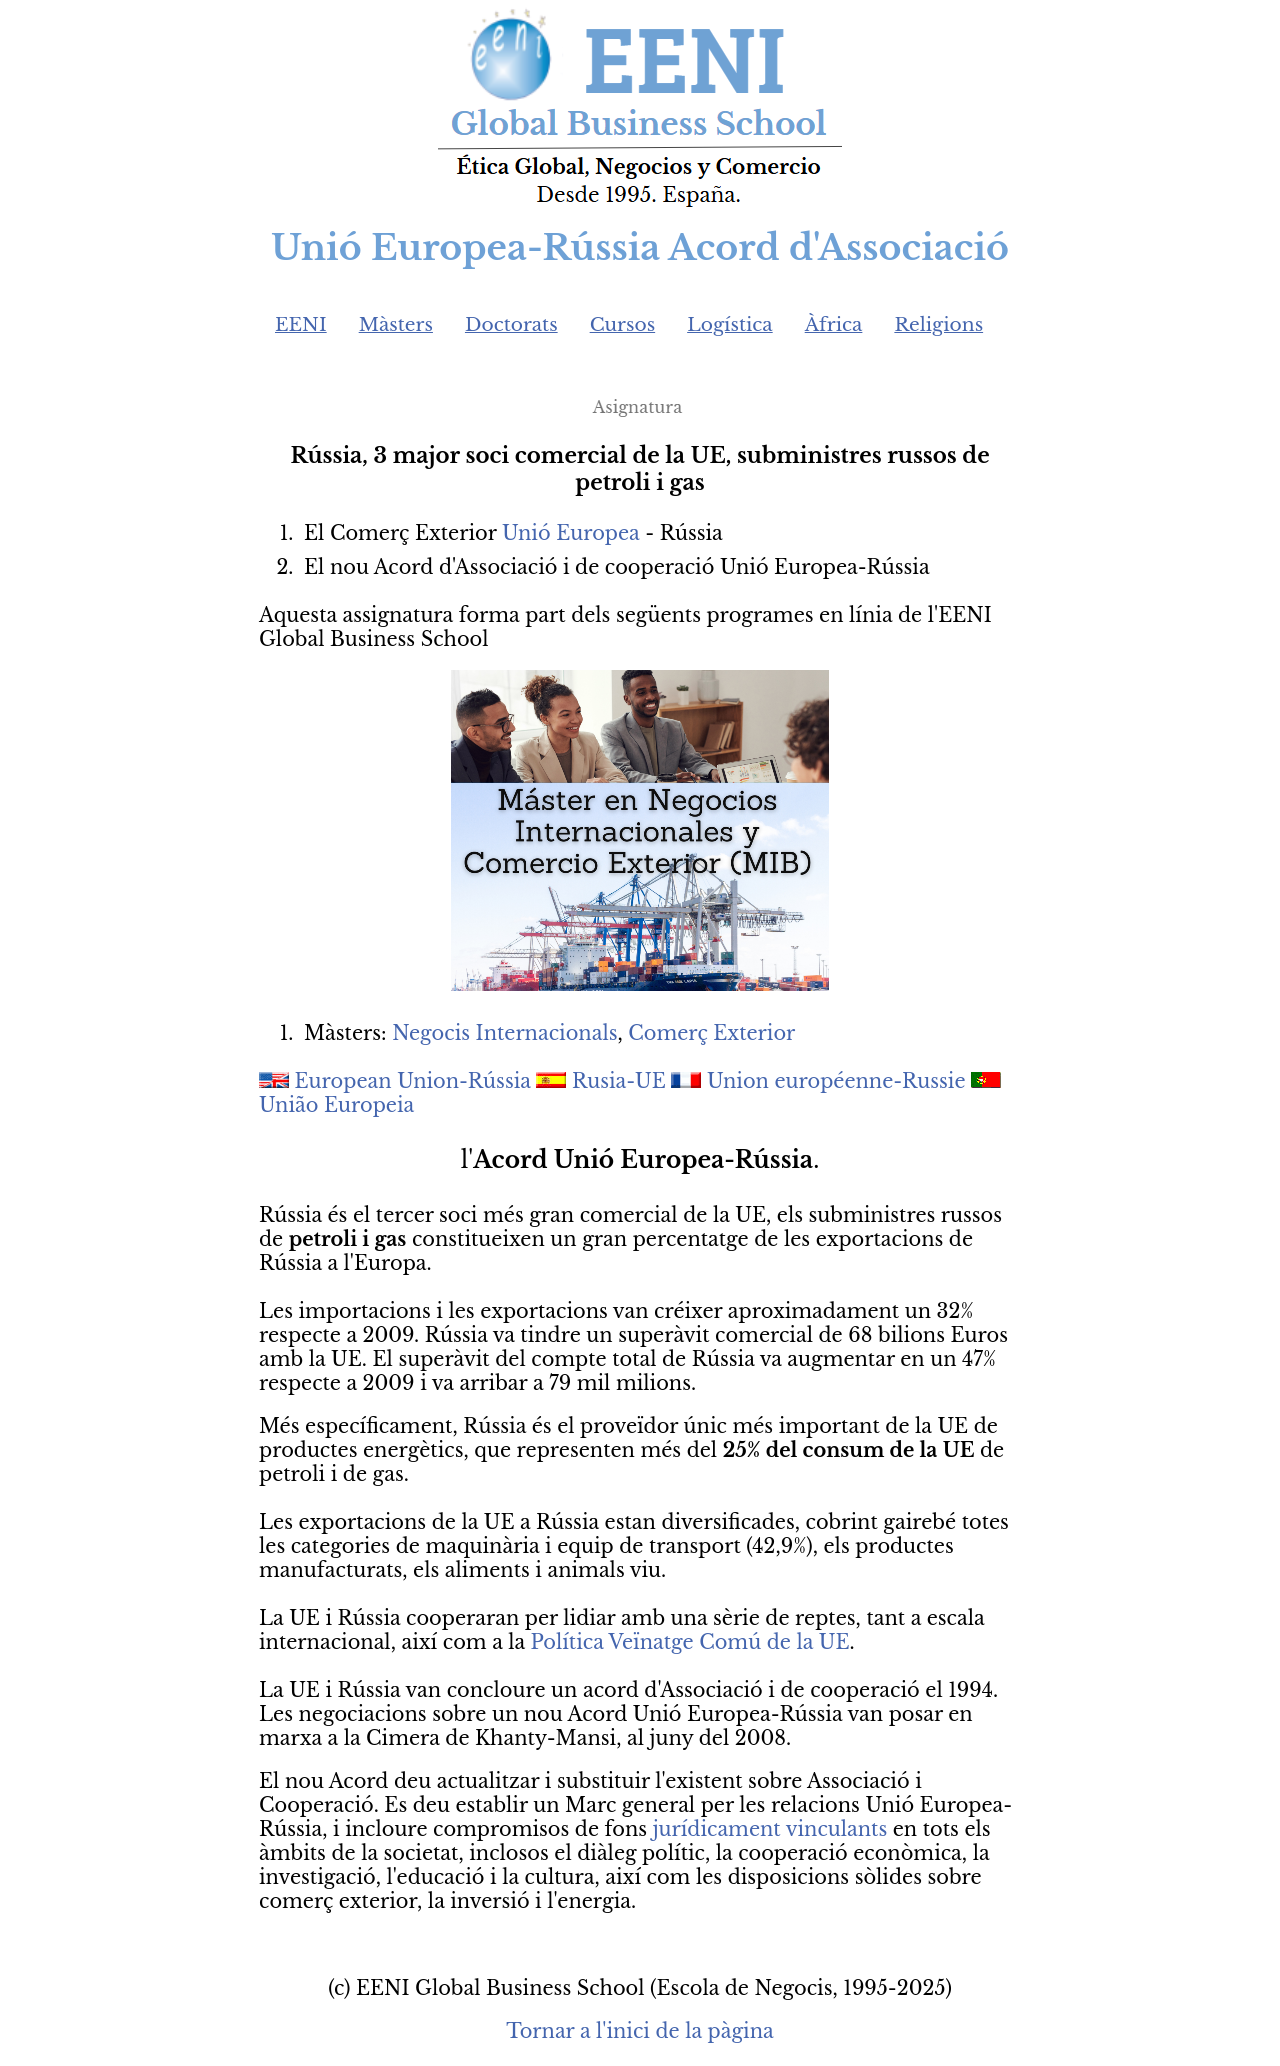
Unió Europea (571, 533)
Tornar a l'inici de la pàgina (639, 2031)
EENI (301, 324)
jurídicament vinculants (770, 1829)
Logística (730, 324)
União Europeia (336, 1105)
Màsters (396, 324)
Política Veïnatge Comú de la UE (690, 1642)
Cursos (623, 324)
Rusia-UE (619, 1081)
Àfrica (834, 324)
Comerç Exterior (711, 1033)
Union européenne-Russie (836, 1081)
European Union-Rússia (413, 1081)
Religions (938, 324)
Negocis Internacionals (504, 1033)
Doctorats (511, 324)
